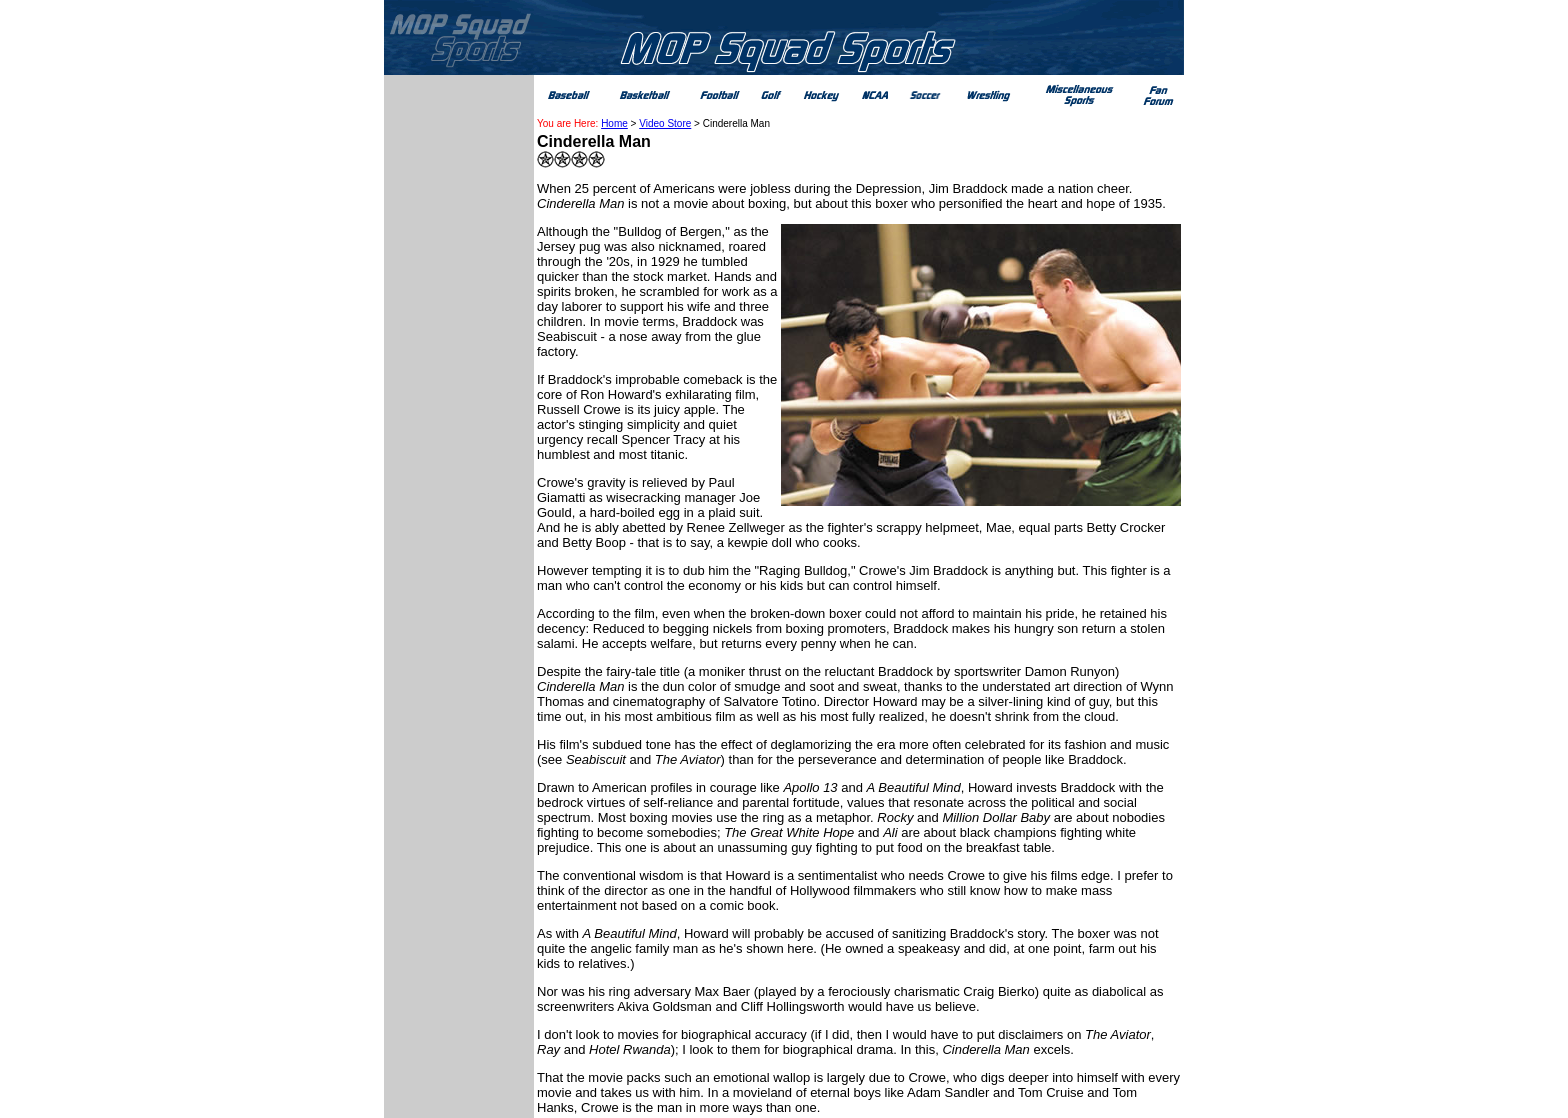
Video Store (665, 123)
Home (614, 123)
